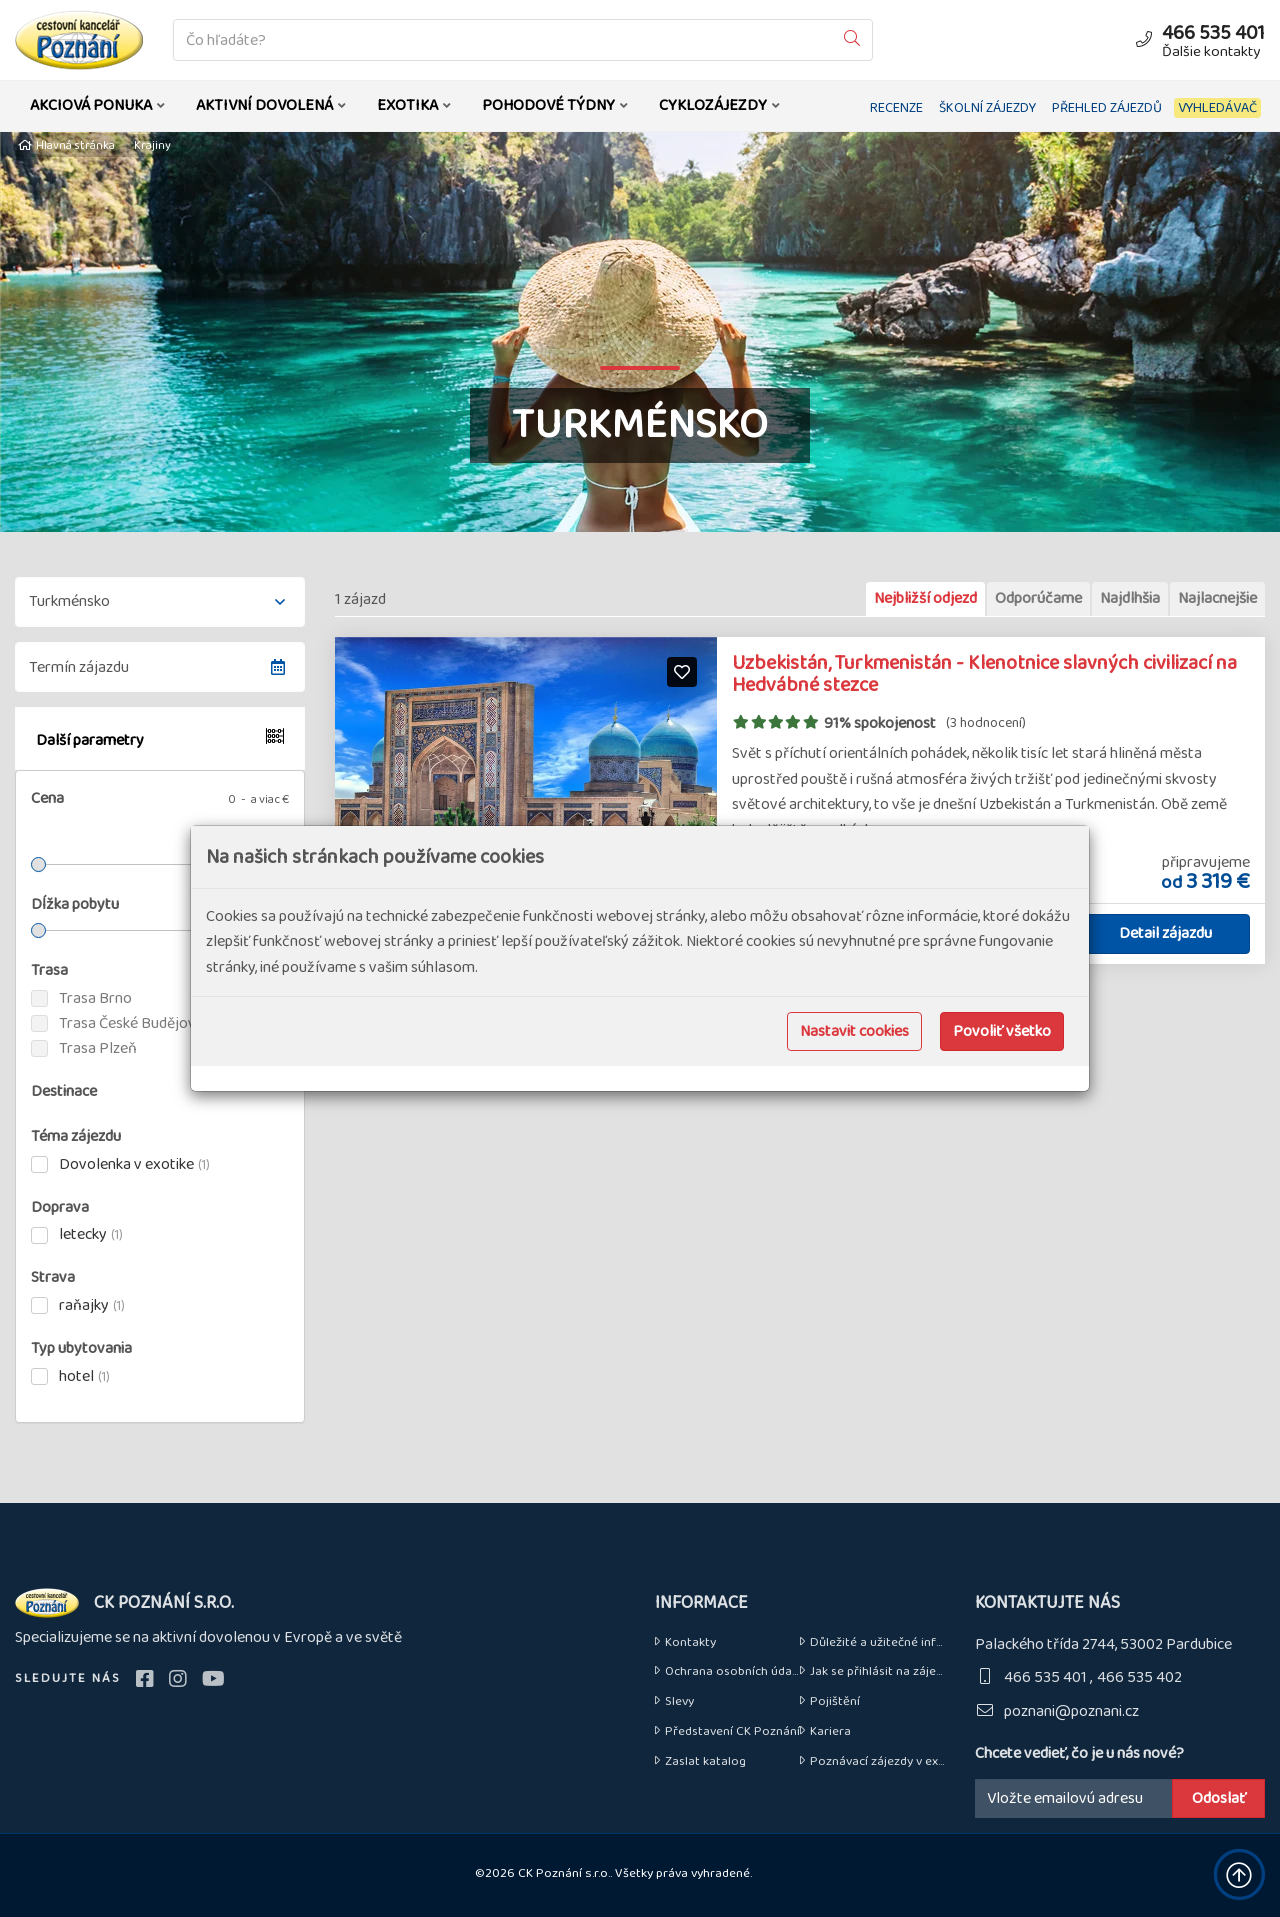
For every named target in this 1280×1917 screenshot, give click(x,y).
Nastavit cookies (854, 1031)
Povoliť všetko (1002, 1031)
